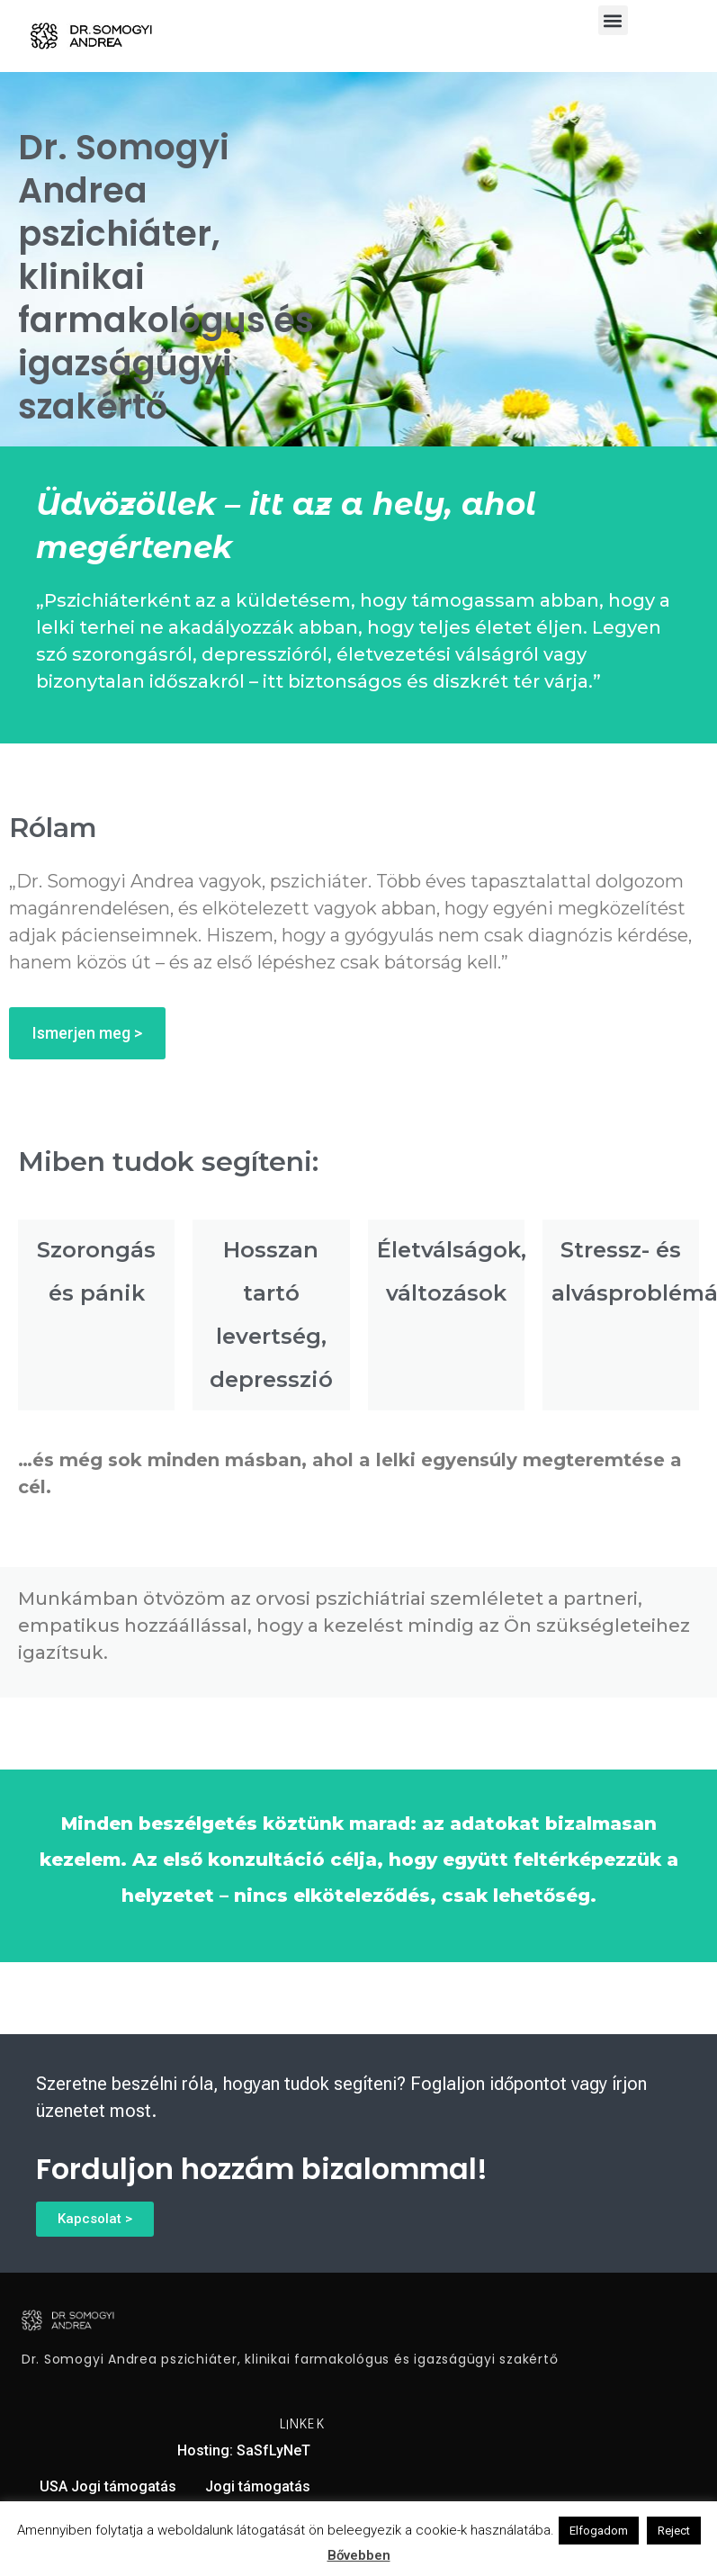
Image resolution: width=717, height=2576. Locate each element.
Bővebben (358, 2555)
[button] (613, 20)
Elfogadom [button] (598, 2530)
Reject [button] (674, 2530)
